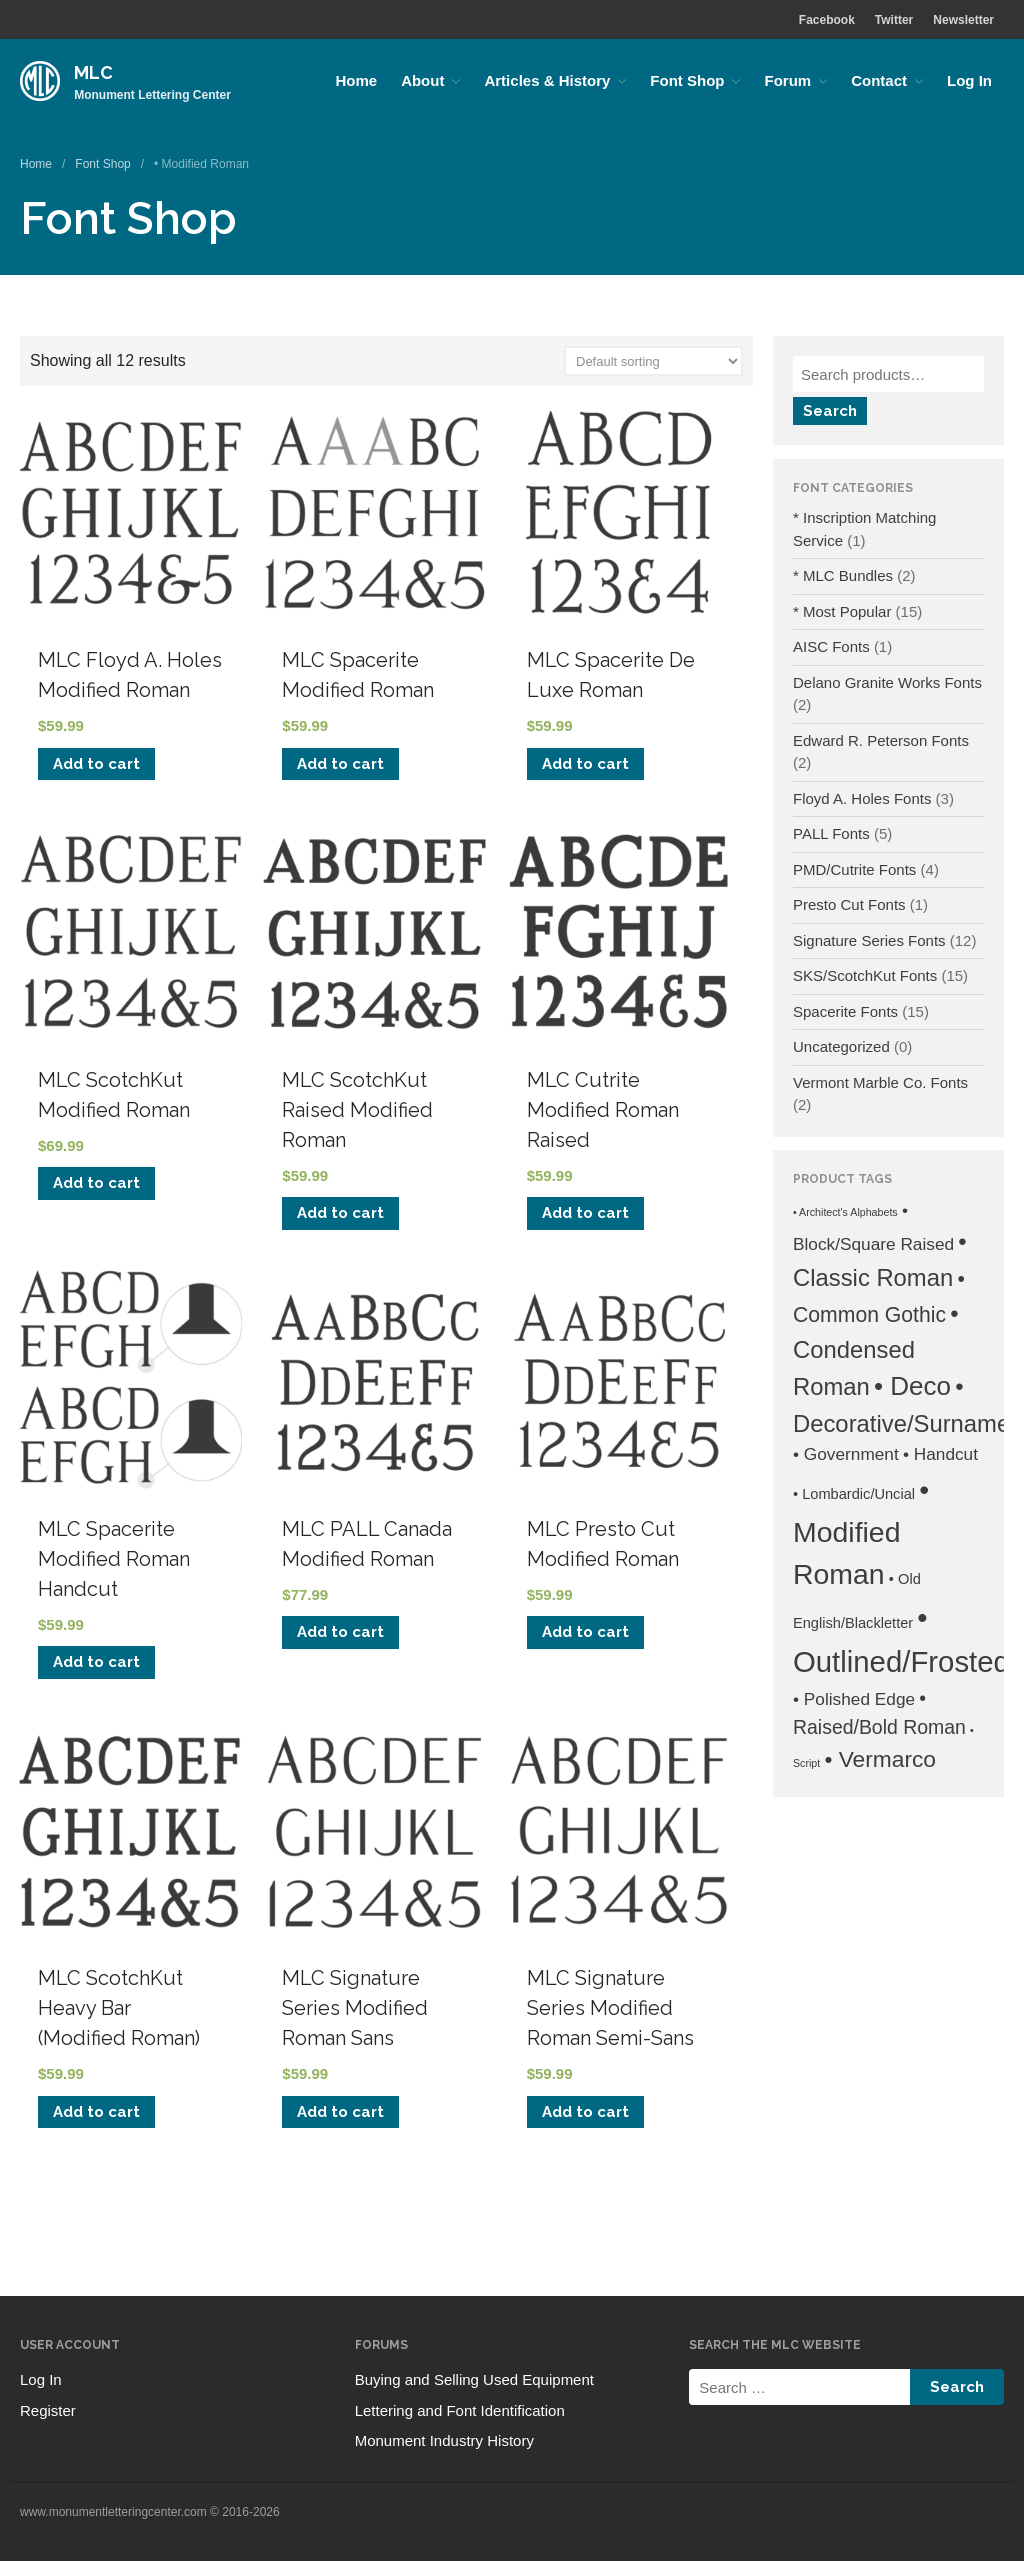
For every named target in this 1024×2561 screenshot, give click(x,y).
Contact (879, 80)
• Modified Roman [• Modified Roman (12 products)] (861, 1531)
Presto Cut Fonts (849, 904)
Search (830, 411)
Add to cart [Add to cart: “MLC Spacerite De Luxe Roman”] (585, 764)
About (422, 80)
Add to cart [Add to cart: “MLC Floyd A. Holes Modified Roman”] (96, 764)
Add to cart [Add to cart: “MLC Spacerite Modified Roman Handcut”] (96, 1662)
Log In (969, 80)
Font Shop (687, 80)
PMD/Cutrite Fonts (854, 869)
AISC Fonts (831, 646)
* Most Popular (842, 611)
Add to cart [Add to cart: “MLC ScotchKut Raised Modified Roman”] (340, 1213)
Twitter (894, 20)
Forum (787, 80)
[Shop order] (653, 361)
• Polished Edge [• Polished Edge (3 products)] (854, 1699)
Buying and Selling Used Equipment (474, 2379)
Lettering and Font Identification (460, 2410)
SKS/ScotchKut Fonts (865, 975)
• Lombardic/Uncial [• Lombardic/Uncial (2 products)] (854, 1494)
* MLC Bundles (843, 575)
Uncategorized (841, 1046)
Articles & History (547, 80)
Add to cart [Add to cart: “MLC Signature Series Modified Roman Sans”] (340, 2112)
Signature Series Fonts (869, 940)
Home (356, 80)
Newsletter (963, 20)
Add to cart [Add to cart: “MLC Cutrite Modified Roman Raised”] (585, 1213)
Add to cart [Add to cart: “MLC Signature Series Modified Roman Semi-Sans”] (585, 2112)
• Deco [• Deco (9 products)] (912, 1386)
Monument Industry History (444, 2440)
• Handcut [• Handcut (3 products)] (940, 1454)
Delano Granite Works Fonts (887, 682)
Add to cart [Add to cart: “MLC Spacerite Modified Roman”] (340, 764)
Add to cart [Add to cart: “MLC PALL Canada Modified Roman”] (340, 1632)
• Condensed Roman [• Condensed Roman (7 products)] (876, 1350)
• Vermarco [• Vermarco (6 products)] (880, 1759)
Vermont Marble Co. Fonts (880, 1082)
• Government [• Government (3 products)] (846, 1454)
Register (48, 2410)
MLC (93, 72)
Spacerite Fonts (845, 1011)
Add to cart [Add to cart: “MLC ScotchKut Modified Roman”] (96, 1183)
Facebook (827, 20)
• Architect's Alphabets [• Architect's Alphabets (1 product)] (845, 1212)
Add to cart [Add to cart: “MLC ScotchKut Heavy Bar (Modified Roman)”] (96, 2112)
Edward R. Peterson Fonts (881, 740)
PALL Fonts (831, 833)
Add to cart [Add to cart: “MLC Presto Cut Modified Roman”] (585, 1632)
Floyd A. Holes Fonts (862, 798)
